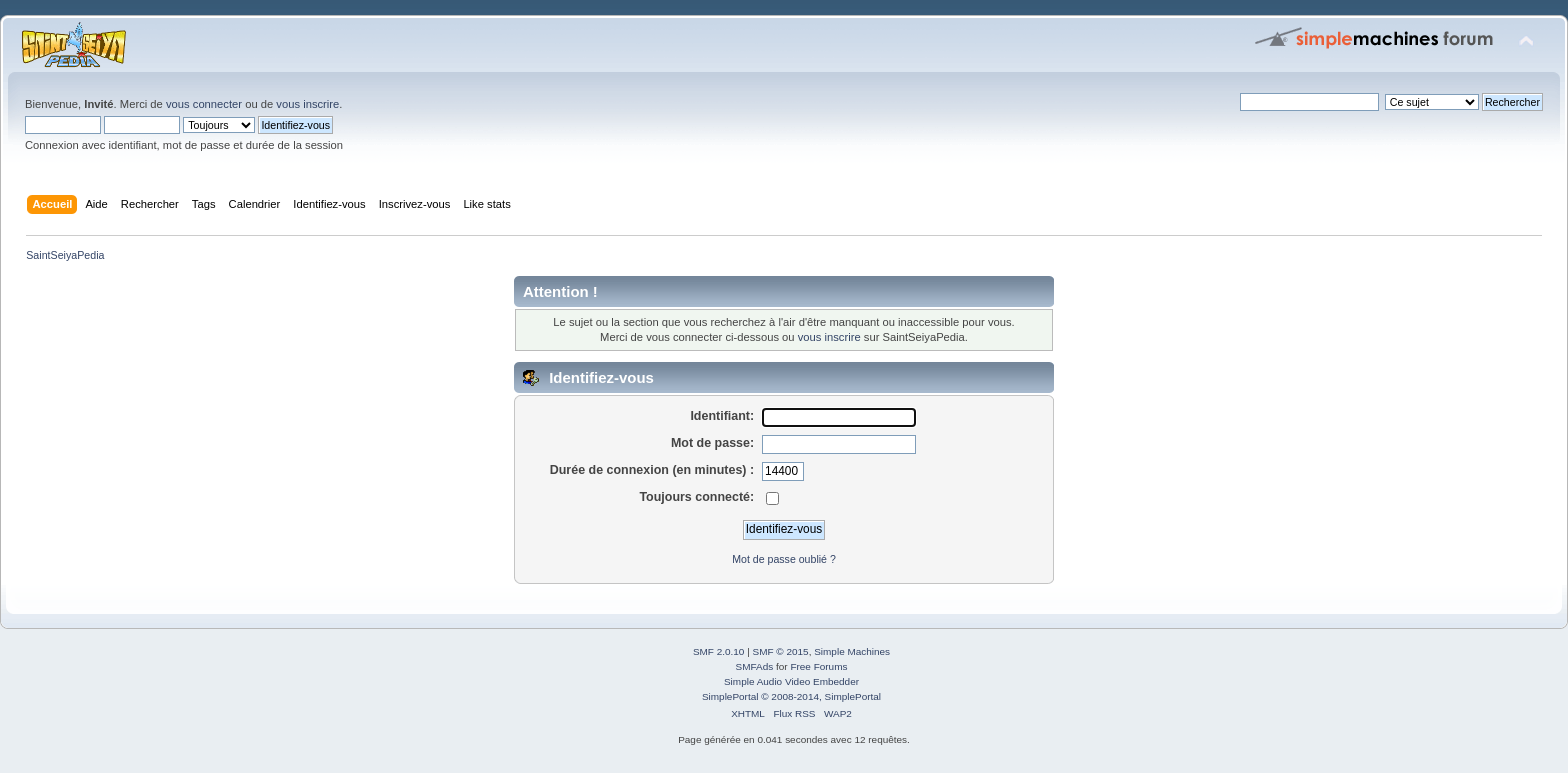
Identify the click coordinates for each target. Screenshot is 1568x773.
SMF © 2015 (781, 651)
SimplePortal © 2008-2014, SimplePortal (791, 696)
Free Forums (818, 666)
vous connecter (204, 104)
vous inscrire (307, 104)
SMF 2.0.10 (719, 651)
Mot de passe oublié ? (784, 559)
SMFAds (755, 666)
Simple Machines (852, 651)
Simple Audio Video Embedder (791, 681)
